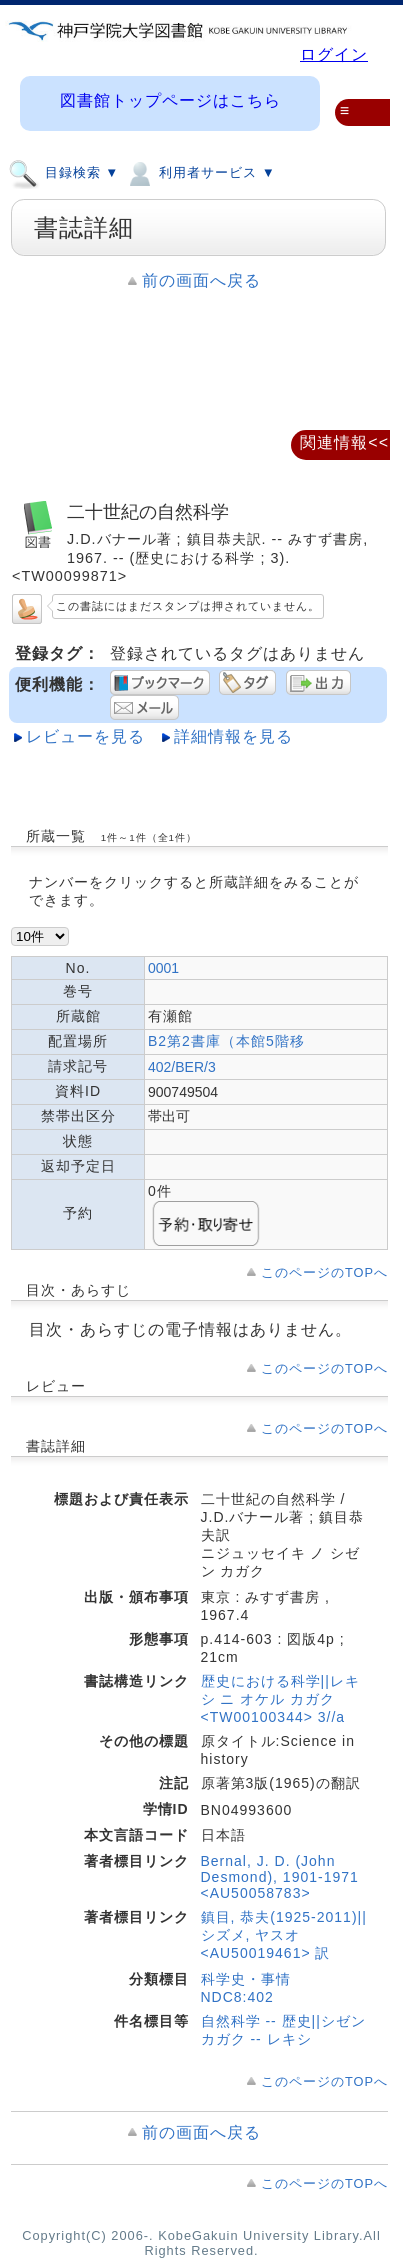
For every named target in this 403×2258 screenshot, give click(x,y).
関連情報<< (344, 442)
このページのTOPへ (324, 1272)
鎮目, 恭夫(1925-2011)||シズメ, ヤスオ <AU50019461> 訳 (284, 1935)
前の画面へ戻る (201, 280)
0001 (163, 968)
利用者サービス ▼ (199, 172)
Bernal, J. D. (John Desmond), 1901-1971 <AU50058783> (280, 1877)
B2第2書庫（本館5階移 (226, 1041)
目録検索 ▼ (63, 172)
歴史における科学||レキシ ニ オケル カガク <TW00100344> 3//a (280, 1699)
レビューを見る (85, 736)
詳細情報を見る (233, 736)
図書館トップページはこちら (170, 100)
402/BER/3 (182, 1067)
